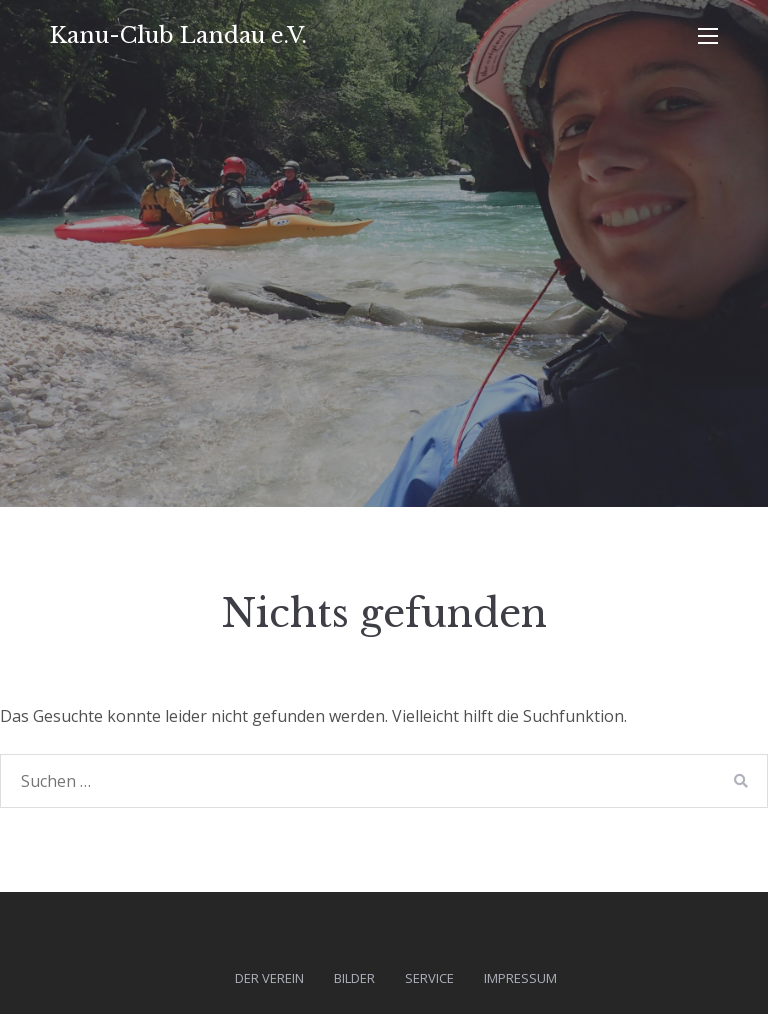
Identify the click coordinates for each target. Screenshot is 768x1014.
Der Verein (269, 978)
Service (429, 978)
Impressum (520, 978)
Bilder (354, 978)
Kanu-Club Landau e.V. (178, 35)
